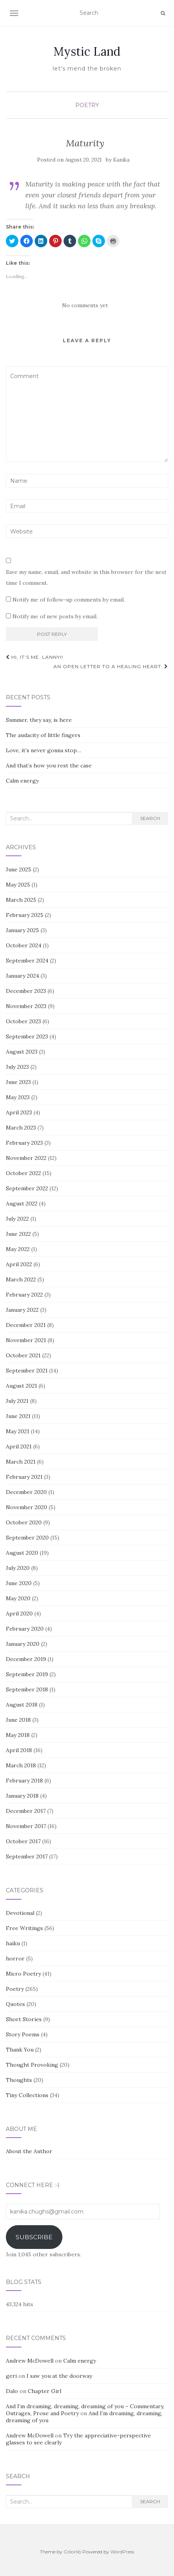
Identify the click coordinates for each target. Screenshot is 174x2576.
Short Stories (24, 2019)
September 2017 (27, 1856)
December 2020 (26, 1492)
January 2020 (22, 1643)
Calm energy (22, 780)
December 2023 (26, 990)
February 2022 (24, 1294)
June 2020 (19, 1583)
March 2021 (21, 1461)
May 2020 (18, 1598)
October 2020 (24, 1522)
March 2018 (21, 1765)
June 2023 (18, 1082)
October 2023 (23, 1021)
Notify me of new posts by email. (55, 616)
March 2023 (21, 1127)
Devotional (20, 1912)
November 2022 (26, 1157)
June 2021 (18, 1416)
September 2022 (27, 1188)
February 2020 (25, 1628)
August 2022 (21, 1203)
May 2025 (18, 884)
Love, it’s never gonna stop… (43, 750)
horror (15, 1958)
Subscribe (34, 2237)
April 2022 (19, 1264)
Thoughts (19, 2079)
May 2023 (18, 1097)
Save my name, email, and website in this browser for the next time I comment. (86, 577)
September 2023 (27, 1036)
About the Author (29, 2151)
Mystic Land (87, 51)
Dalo (12, 2391)
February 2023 (24, 1142)
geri (11, 2375)
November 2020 (26, 1507)
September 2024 (27, 960)
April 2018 (19, 1750)
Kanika (121, 160)
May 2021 (17, 1431)
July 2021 (17, 1400)
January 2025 (22, 930)
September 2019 (27, 1674)
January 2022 (22, 1309)
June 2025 (18, 869)
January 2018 (22, 1795)
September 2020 (27, 1537)
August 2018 (21, 1704)
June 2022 (18, 1233)
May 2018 (18, 1734)
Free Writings (24, 1928)
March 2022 (21, 1279)
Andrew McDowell (29, 2360)
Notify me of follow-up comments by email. (68, 599)
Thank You (20, 2049)
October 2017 (23, 1841)
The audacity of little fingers (43, 735)
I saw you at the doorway (59, 2375)
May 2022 (18, 1249)
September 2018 (27, 1689)
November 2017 (26, 1826)
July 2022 (17, 1218)
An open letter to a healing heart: (110, 666)
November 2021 (26, 1340)
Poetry (87, 105)
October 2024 (23, 945)
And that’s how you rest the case (49, 765)
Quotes (15, 2004)
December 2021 (26, 1324)
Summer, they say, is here (39, 719)
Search (150, 818)
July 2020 (18, 1567)
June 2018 (18, 1719)
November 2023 (26, 1006)
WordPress (122, 2552)
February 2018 (24, 1780)
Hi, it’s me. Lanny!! (34, 657)
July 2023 (17, 1066)
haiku (13, 1943)
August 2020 (22, 1552)
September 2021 (27, 1370)
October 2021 (23, 1355)
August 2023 (21, 1051)
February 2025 (24, 914)
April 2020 (19, 1613)
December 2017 (26, 1810)
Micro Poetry (23, 1973)
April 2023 (19, 1112)
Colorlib (72, 2552)
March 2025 (21, 899)
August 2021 (21, 1385)
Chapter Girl (44, 2391)
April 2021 (19, 1446)
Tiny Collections (27, 2095)
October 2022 (23, 1173)
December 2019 (26, 1659)
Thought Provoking (32, 2064)
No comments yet (85, 305)
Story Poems (22, 2034)
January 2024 (22, 975)
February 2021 (24, 1476)
